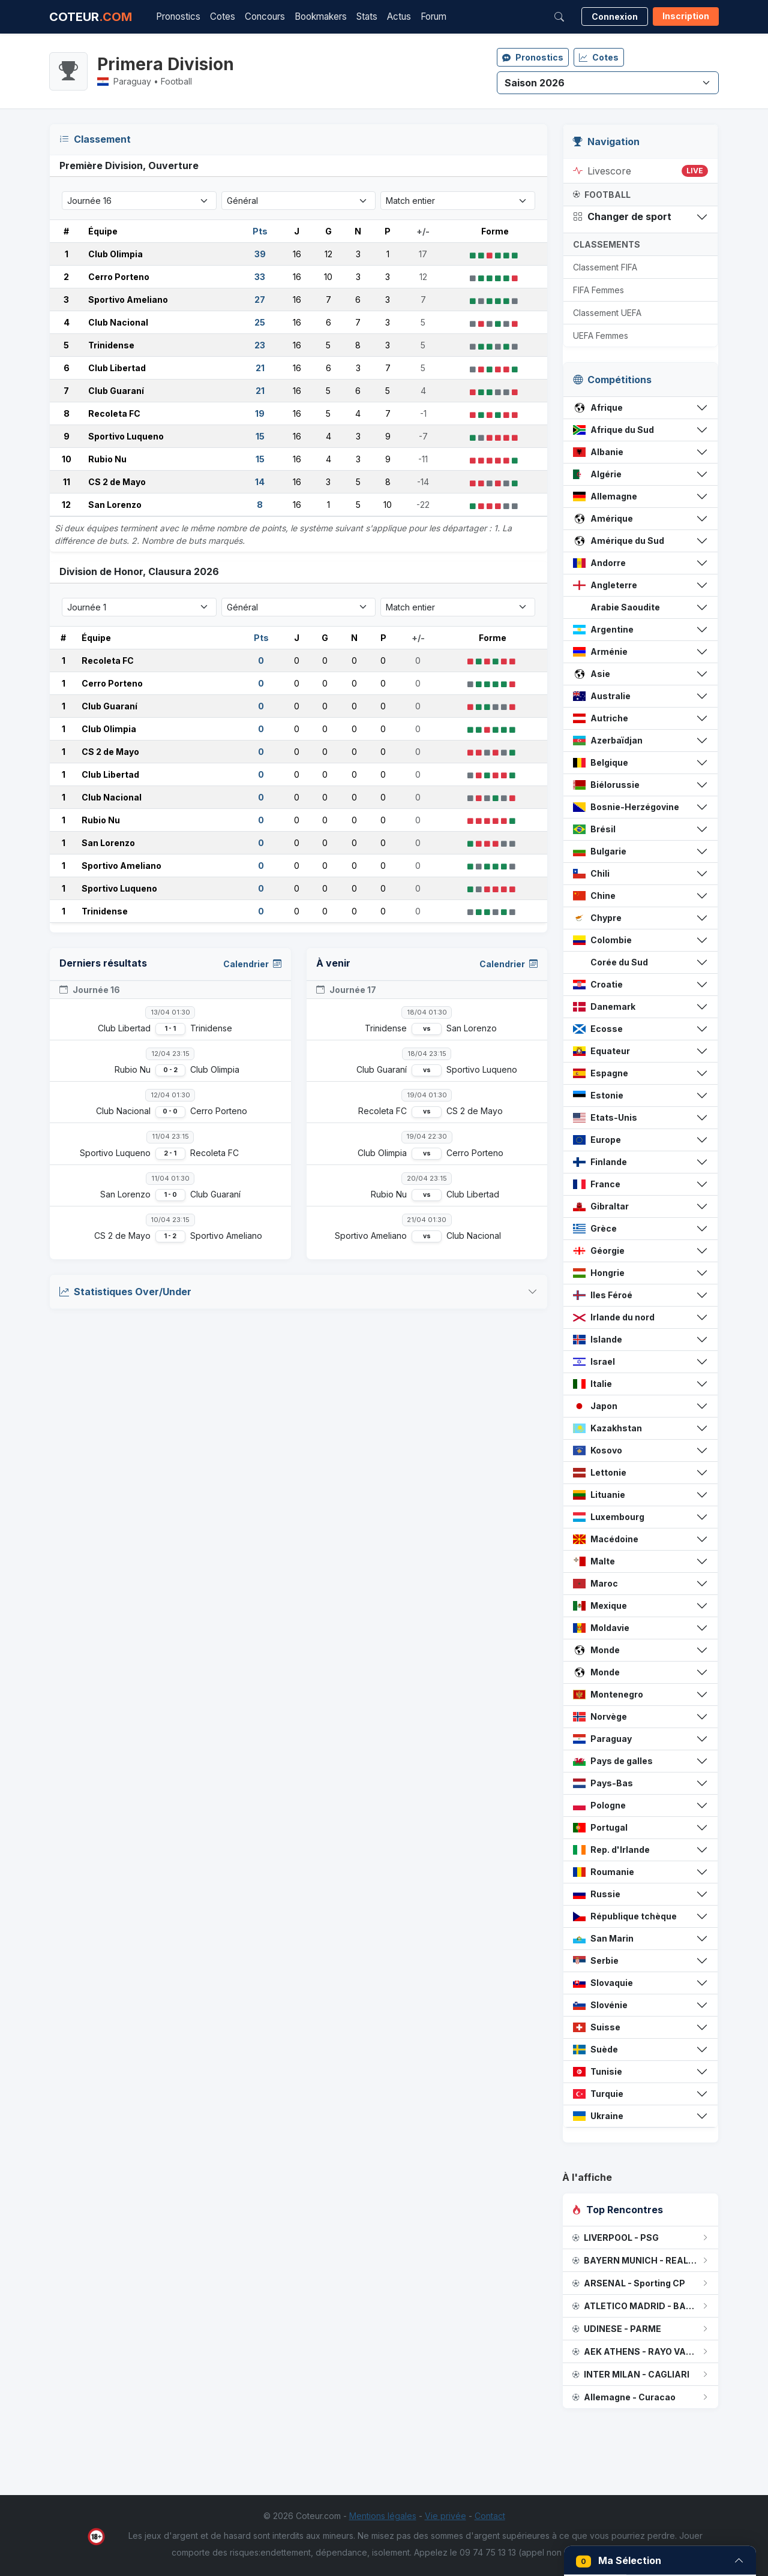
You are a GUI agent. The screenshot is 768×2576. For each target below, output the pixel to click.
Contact (490, 2516)
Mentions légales (382, 2516)
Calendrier (252, 964)
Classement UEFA (607, 313)
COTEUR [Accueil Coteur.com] (90, 17)
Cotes (222, 16)
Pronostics (178, 16)
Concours (265, 16)
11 (66, 482)
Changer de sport (622, 216)
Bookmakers (321, 16)
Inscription (685, 16)
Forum (433, 16)
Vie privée (445, 2516)
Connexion (615, 16)
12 (66, 504)
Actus (399, 16)
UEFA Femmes (600, 335)
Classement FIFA (605, 267)
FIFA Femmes (598, 290)
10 (66, 459)
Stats (366, 16)
